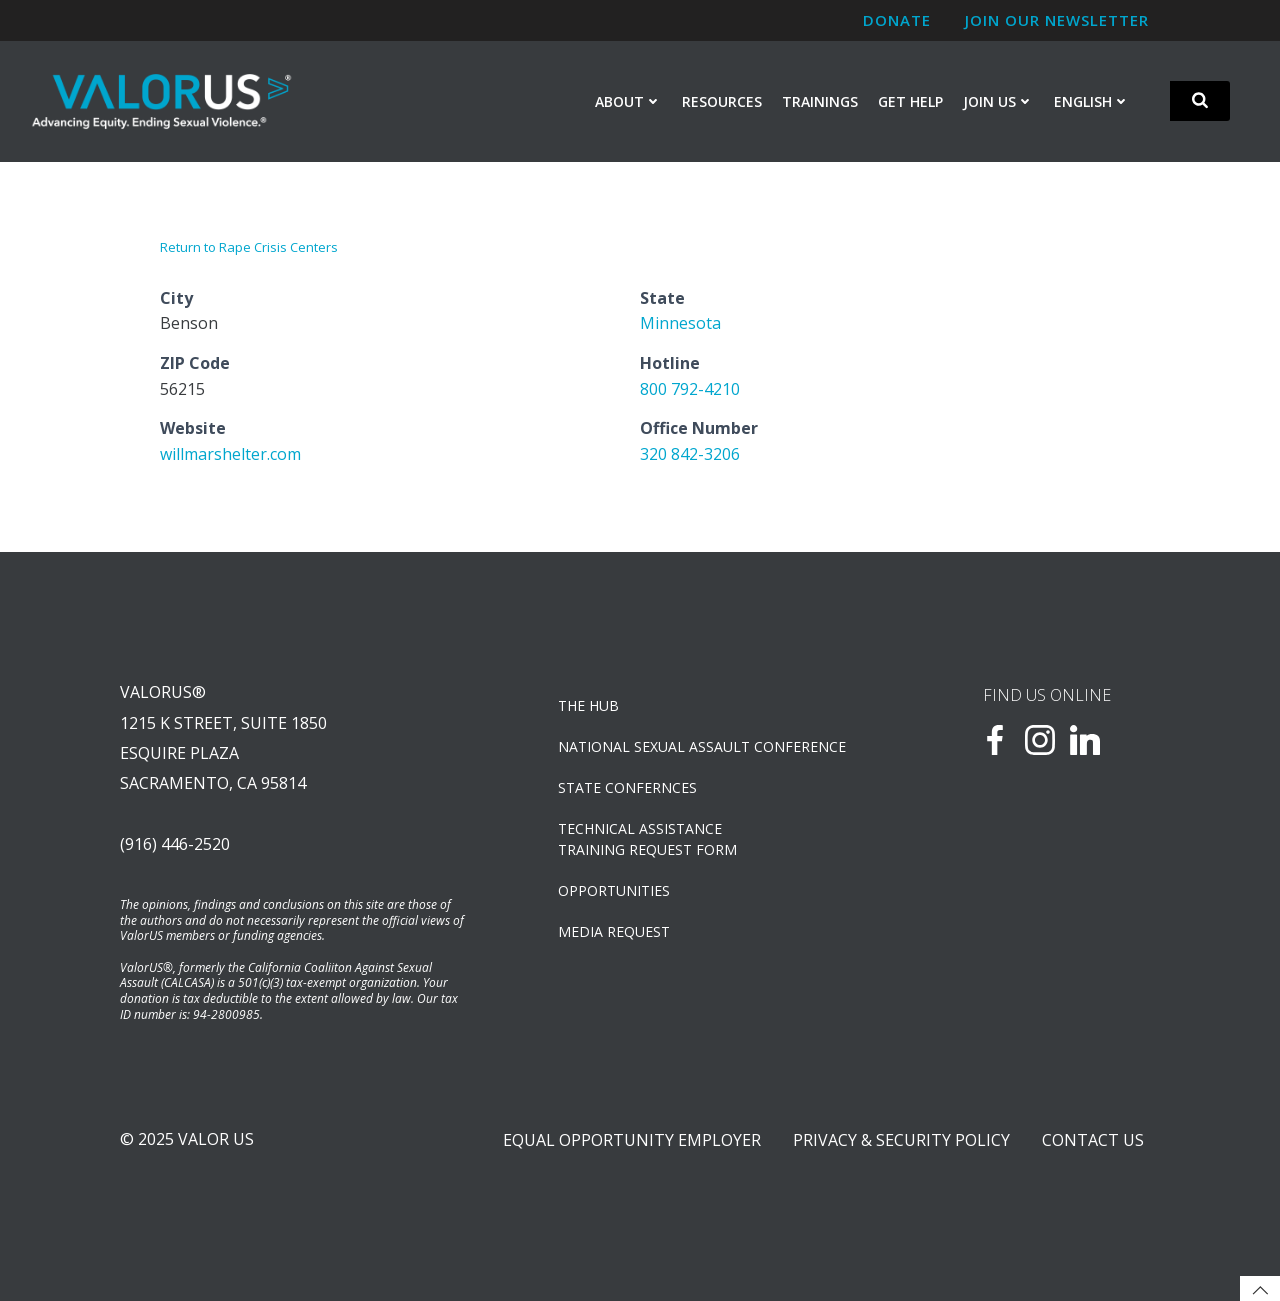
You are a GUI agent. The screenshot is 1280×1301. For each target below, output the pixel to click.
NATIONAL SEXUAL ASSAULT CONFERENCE (701, 746)
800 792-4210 (690, 389)
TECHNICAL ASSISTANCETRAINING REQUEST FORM (647, 839)
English (1092, 101)
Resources (722, 101)
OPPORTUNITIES (614, 890)
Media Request (614, 931)
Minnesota (680, 323)
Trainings (820, 101)
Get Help (910, 101)
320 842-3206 (690, 454)
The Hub (588, 705)
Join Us (998, 101)
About (628, 101)
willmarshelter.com (230, 454)
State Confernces (627, 787)
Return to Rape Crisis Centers (249, 247)
